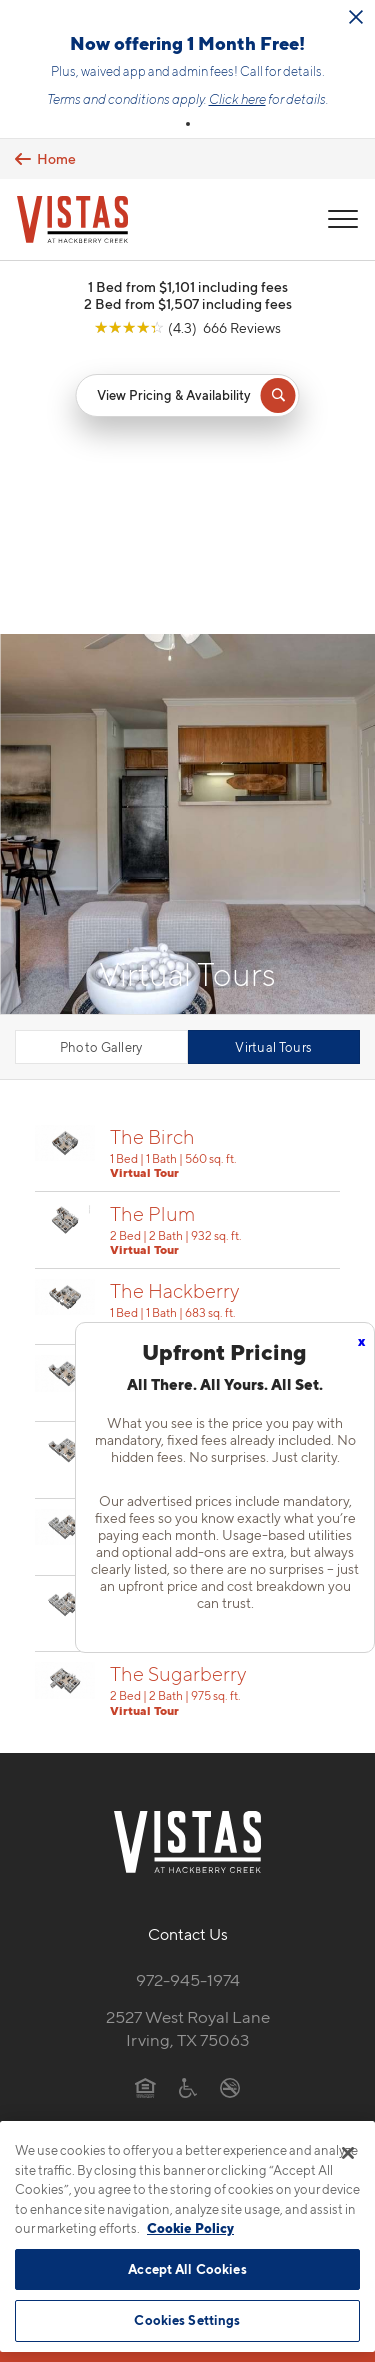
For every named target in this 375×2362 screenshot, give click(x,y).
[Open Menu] (343, 219)
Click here (237, 99)
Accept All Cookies (187, 2269)
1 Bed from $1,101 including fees (188, 286)
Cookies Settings (187, 2320)
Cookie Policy (190, 2228)
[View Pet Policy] (187, 1849)
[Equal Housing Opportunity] (145, 1807)
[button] (188, 124)
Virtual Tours (273, 767)
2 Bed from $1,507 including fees (188, 303)
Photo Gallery (101, 767)
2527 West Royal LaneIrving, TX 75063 (188, 1748)
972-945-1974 (188, 1700)
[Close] (348, 2153)
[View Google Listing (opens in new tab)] (187, 327)
